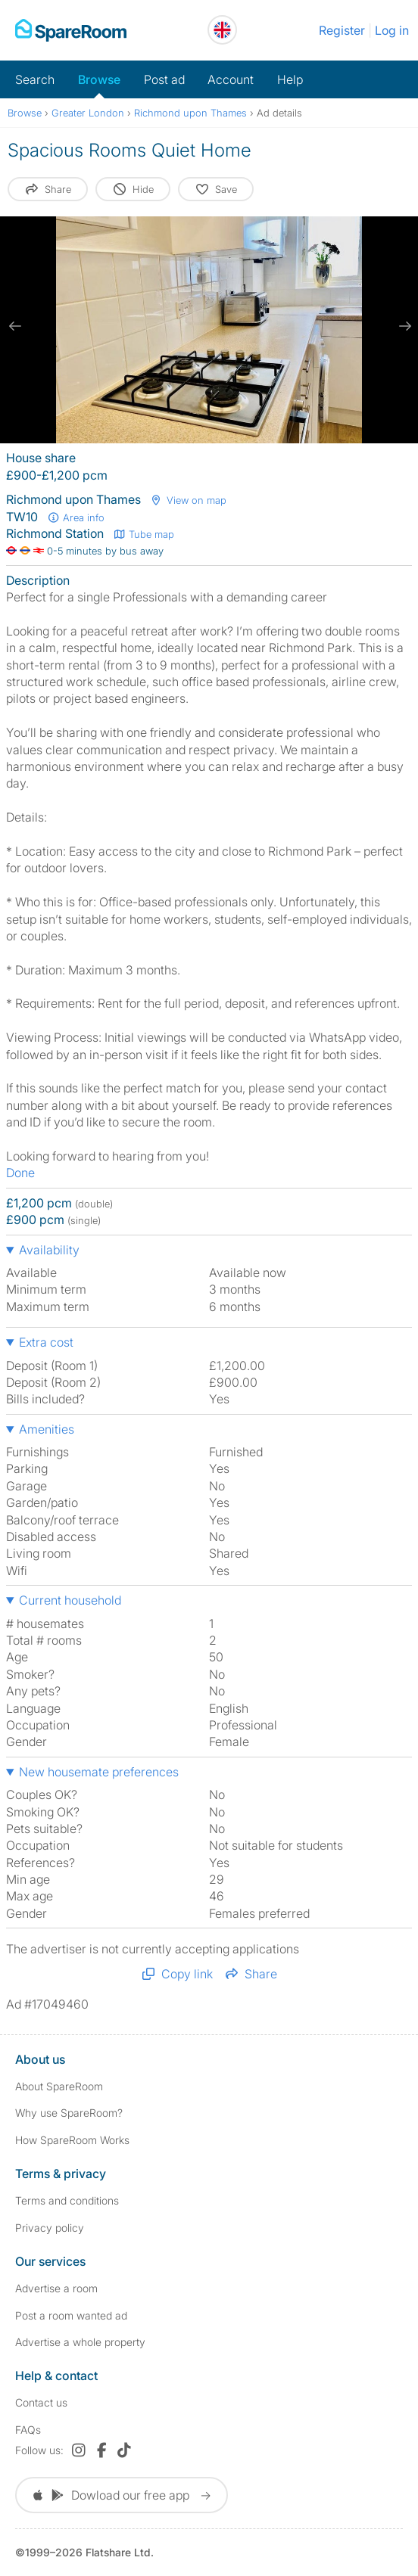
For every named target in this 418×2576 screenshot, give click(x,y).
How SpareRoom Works (72, 2139)
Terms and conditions (67, 2200)
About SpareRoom (59, 2086)
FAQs (28, 2429)
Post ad (164, 79)
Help (290, 79)
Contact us (41, 2402)
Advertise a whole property (80, 2341)
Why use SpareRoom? (69, 2112)
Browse (99, 79)
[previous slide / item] (15, 326)
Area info (75, 517)
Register (342, 30)
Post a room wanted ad (71, 2315)
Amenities (46, 1429)
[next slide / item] (403, 326)
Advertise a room (56, 2288)
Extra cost (46, 1342)
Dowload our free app (121, 2495)
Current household (70, 1600)
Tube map (143, 534)
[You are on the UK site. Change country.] (222, 30)
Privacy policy (49, 2227)
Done (20, 1172)
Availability (49, 1249)
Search (35, 79)
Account (230, 79)
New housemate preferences (99, 1771)
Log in (392, 30)
